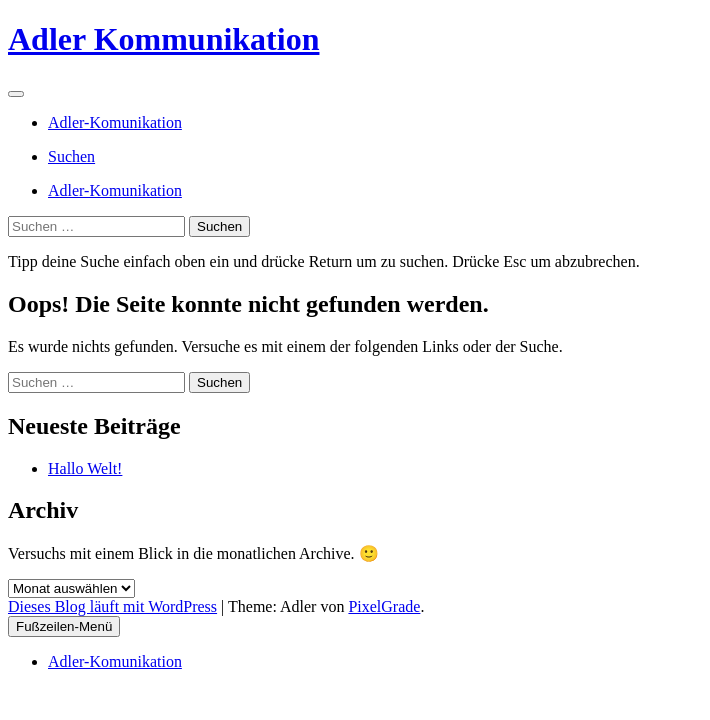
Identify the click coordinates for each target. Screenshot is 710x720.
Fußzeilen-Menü (64, 626)
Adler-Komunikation (115, 122)
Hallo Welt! (85, 468)
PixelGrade (384, 606)
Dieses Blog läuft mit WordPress (112, 606)
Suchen (71, 156)
